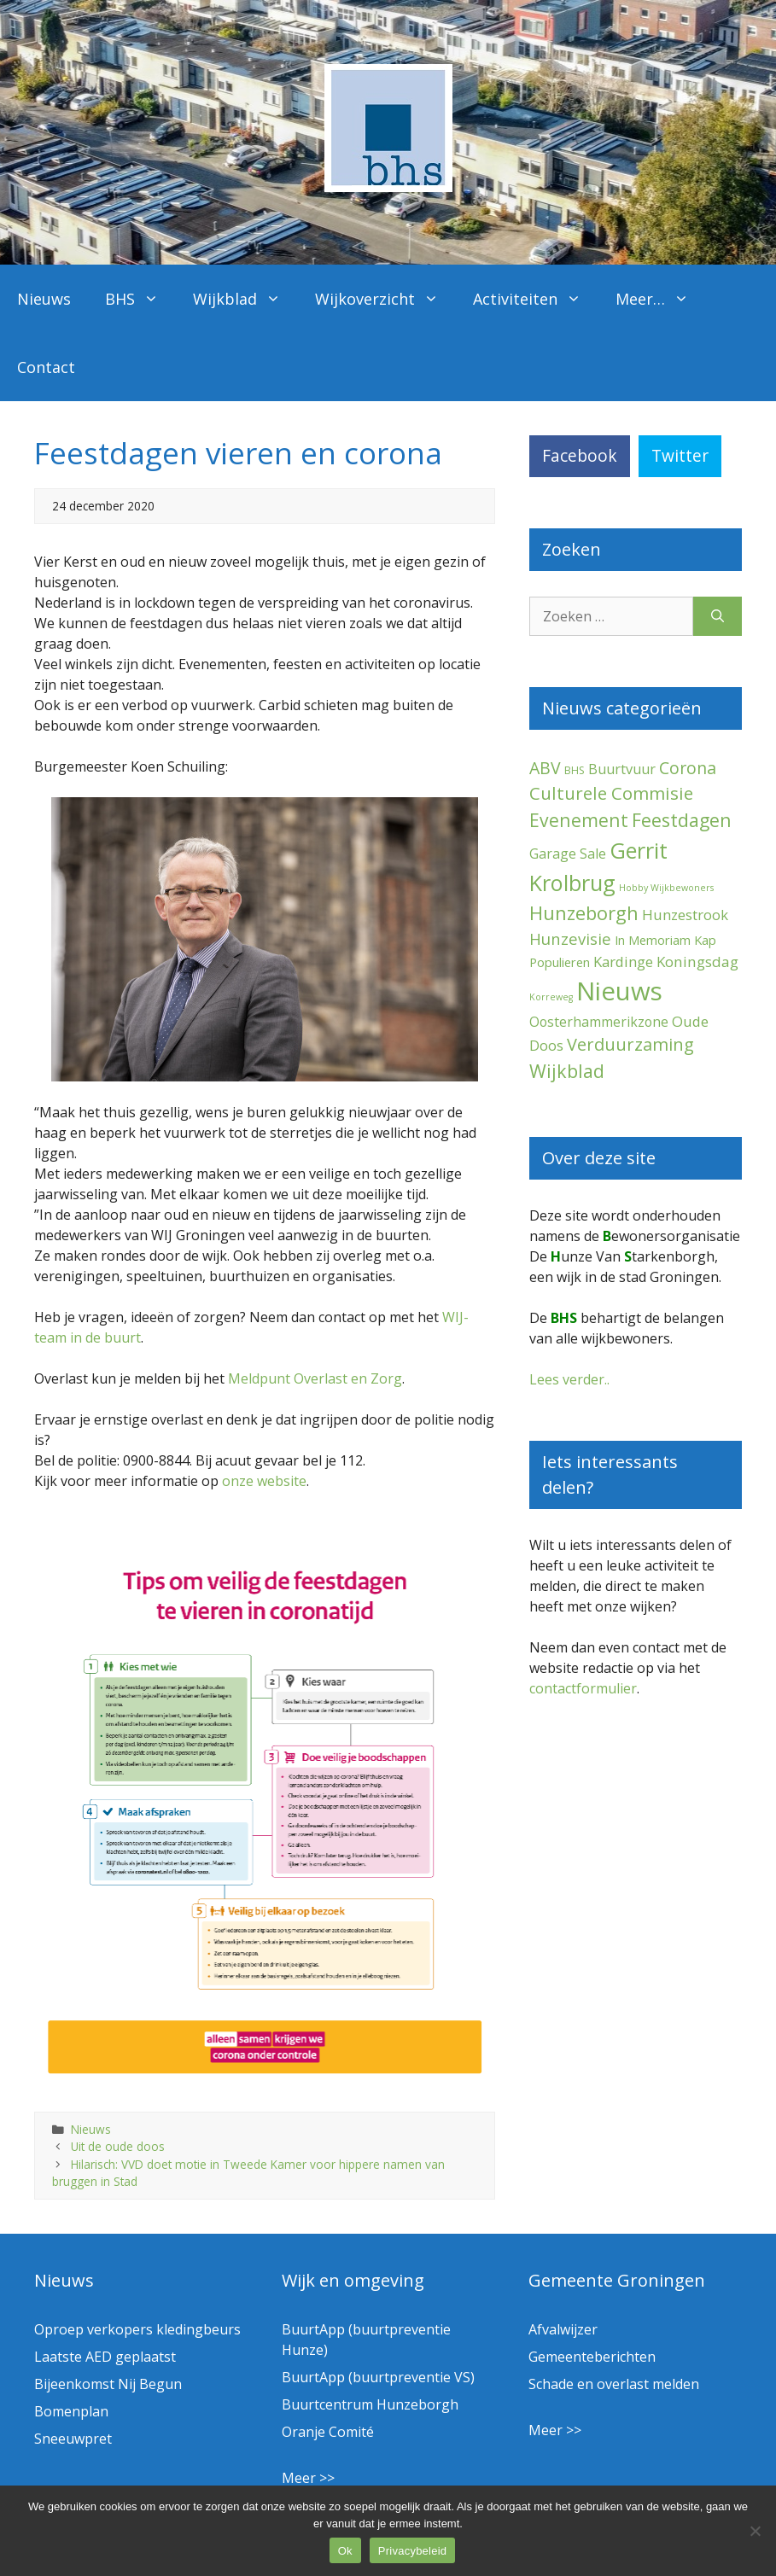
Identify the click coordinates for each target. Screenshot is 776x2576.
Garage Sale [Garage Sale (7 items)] (567, 853)
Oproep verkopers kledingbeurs (137, 2329)
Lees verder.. (569, 1379)
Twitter (680, 455)
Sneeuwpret (73, 2438)
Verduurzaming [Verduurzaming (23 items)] (630, 1044)
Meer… (661, 299)
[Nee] (754, 2530)
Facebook (579, 455)
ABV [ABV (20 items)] (545, 767)
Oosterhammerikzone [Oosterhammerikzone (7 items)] (598, 1021)
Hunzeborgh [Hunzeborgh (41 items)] (584, 912)
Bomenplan (71, 2411)
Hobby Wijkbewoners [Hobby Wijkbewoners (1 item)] (666, 888)
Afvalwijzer (563, 2329)
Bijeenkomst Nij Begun (108, 2384)
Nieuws (44, 298)
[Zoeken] (717, 616)
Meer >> (308, 2477)
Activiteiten (535, 299)
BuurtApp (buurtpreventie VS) (378, 2377)
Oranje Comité (328, 2431)
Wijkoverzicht (385, 299)
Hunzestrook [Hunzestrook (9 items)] (685, 914)
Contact (46, 367)
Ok (345, 2550)
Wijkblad (245, 299)
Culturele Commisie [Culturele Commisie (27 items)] (611, 793)
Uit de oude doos (118, 2146)
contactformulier (583, 1688)
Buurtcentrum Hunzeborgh (370, 2404)
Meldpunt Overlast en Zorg (315, 1378)
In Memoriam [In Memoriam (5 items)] (653, 939)
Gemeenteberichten (592, 2356)
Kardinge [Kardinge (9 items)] (623, 961)
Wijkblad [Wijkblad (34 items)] (566, 1070)
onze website (264, 1481)
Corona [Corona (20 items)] (687, 767)
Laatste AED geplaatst (105, 2356)
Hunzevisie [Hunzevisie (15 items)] (570, 938)
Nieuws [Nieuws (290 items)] (619, 991)
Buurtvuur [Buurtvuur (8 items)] (622, 769)
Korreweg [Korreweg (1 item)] (551, 997)
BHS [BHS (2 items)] (574, 770)
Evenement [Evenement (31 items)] (578, 819)
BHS (140, 299)
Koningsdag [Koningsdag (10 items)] (697, 961)
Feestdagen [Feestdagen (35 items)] (682, 819)
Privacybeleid (412, 2550)
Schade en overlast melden (613, 2384)
